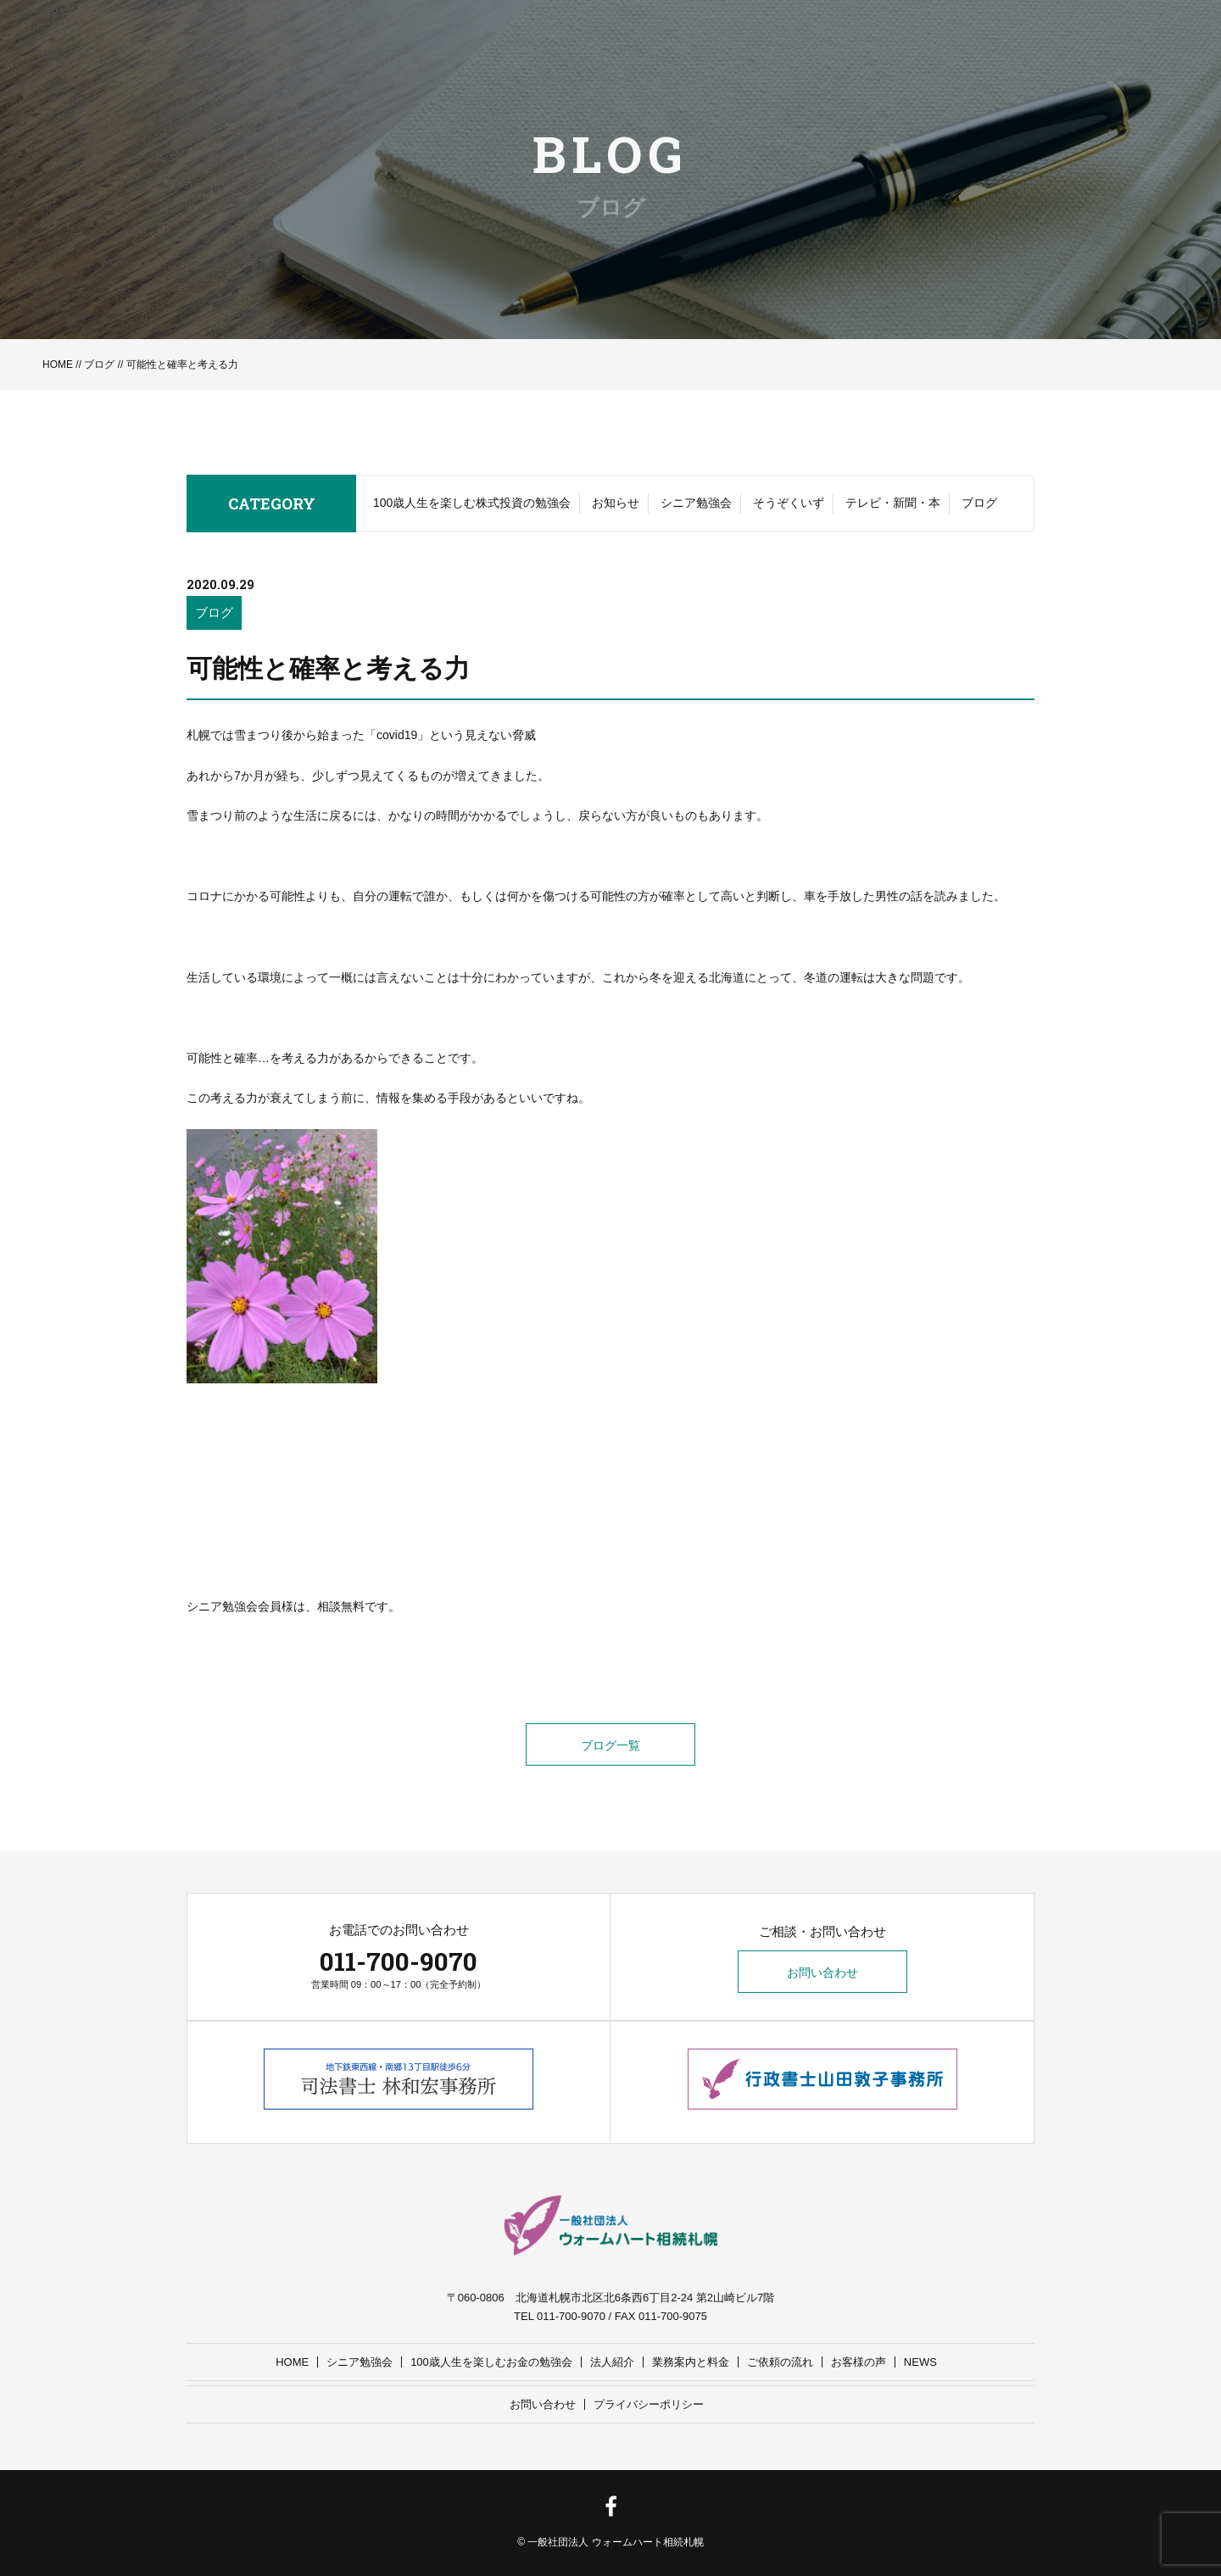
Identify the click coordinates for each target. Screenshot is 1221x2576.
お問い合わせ (822, 1972)
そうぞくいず (788, 502)
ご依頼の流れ (780, 2362)
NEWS (920, 2362)
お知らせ (615, 502)
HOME (57, 364)
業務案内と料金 (690, 2362)
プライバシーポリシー (649, 2404)
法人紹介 (612, 2362)
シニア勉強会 (696, 502)
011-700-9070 (398, 1961)
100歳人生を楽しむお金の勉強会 (491, 2362)
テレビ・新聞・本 (892, 502)
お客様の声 (858, 2362)
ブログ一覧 (610, 1745)
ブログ (99, 364)
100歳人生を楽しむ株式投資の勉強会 (472, 502)
